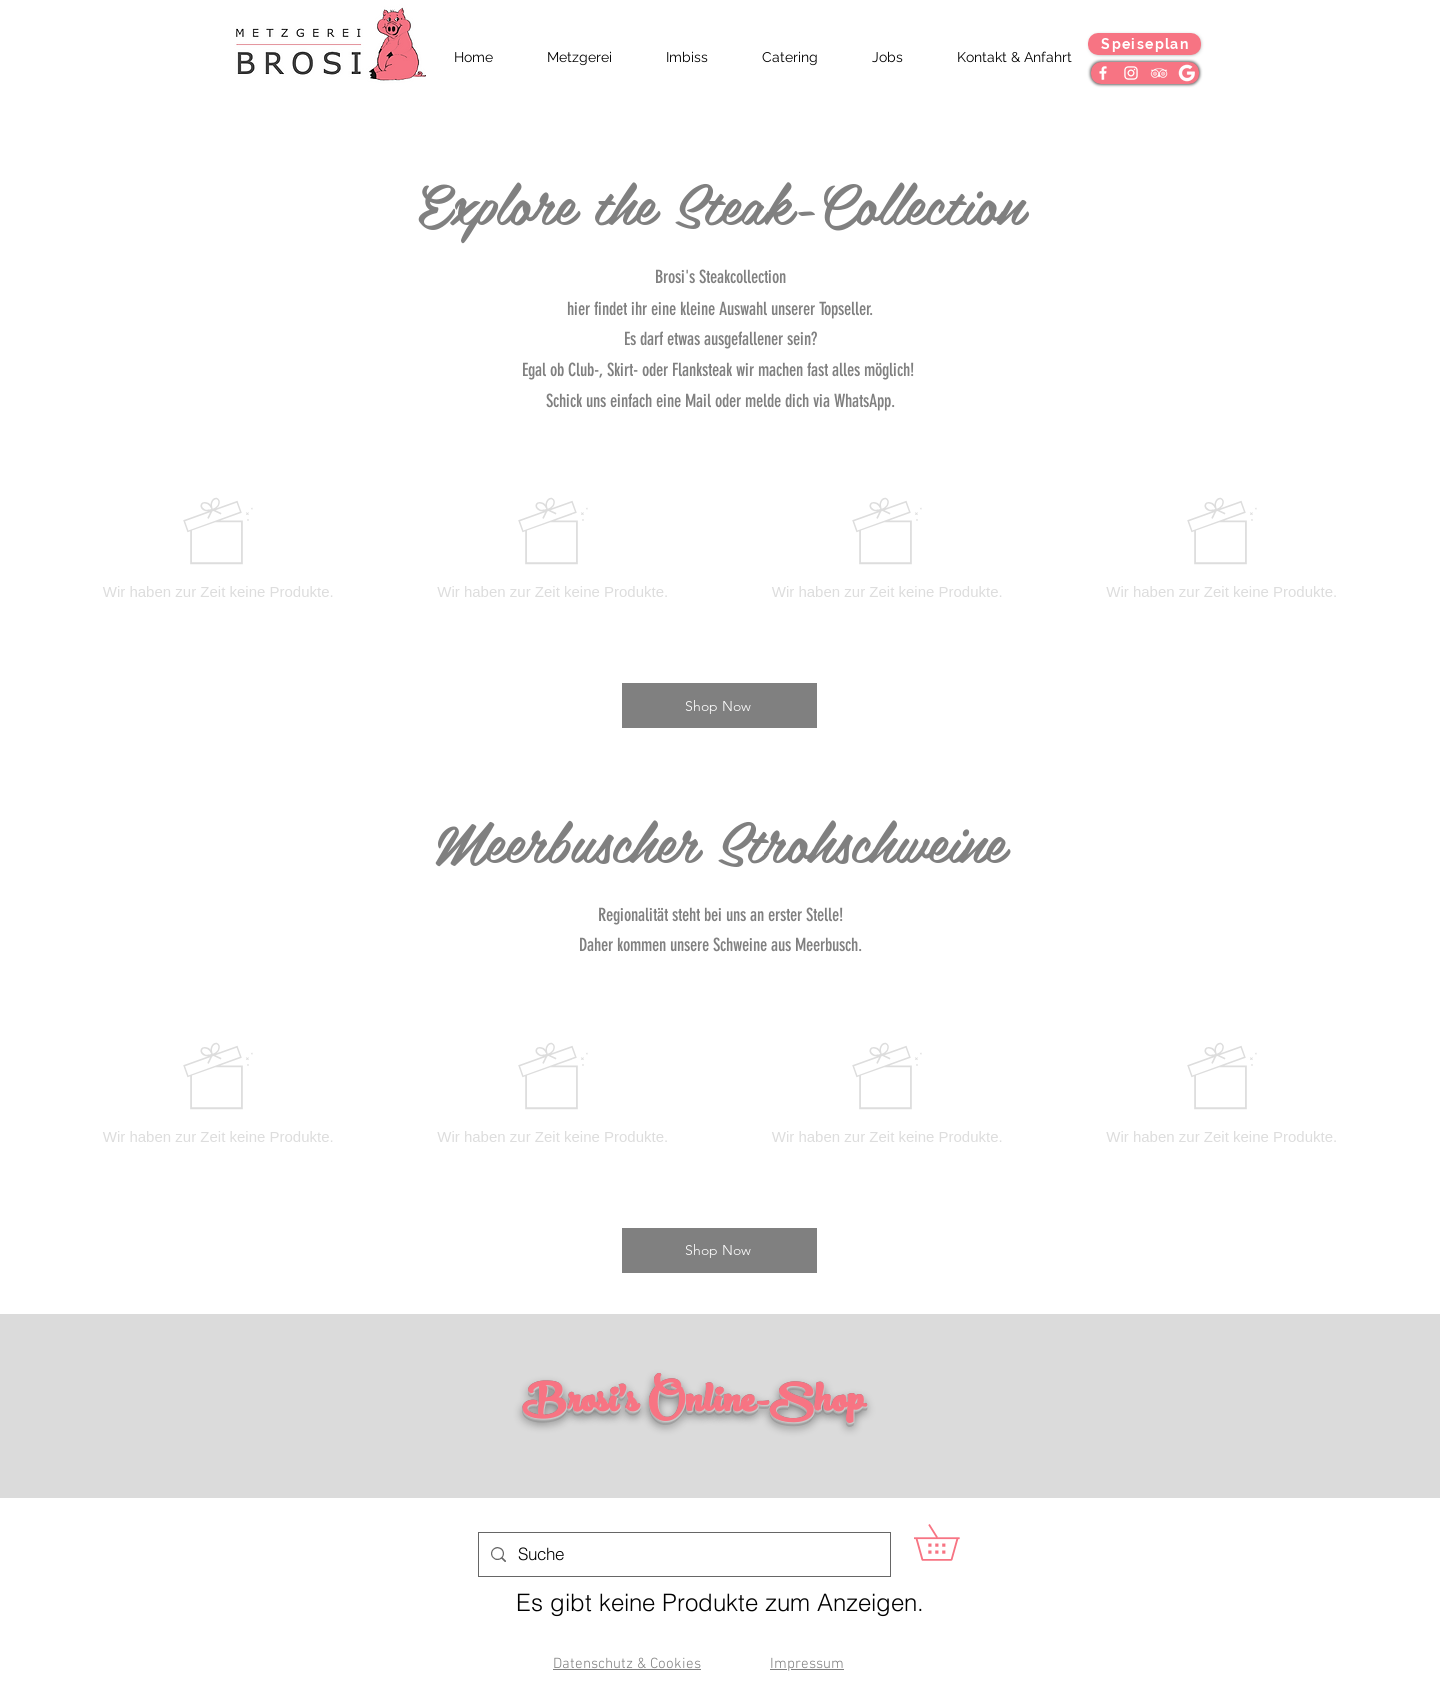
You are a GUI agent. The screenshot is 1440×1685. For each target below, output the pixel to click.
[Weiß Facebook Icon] (1103, 73)
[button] (954, 1542)
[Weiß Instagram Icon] (1131, 73)
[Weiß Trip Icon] (1159, 73)
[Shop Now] (719, 705)
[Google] (1187, 73)
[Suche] (683, 1554)
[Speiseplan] (1144, 44)
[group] (720, 548)
